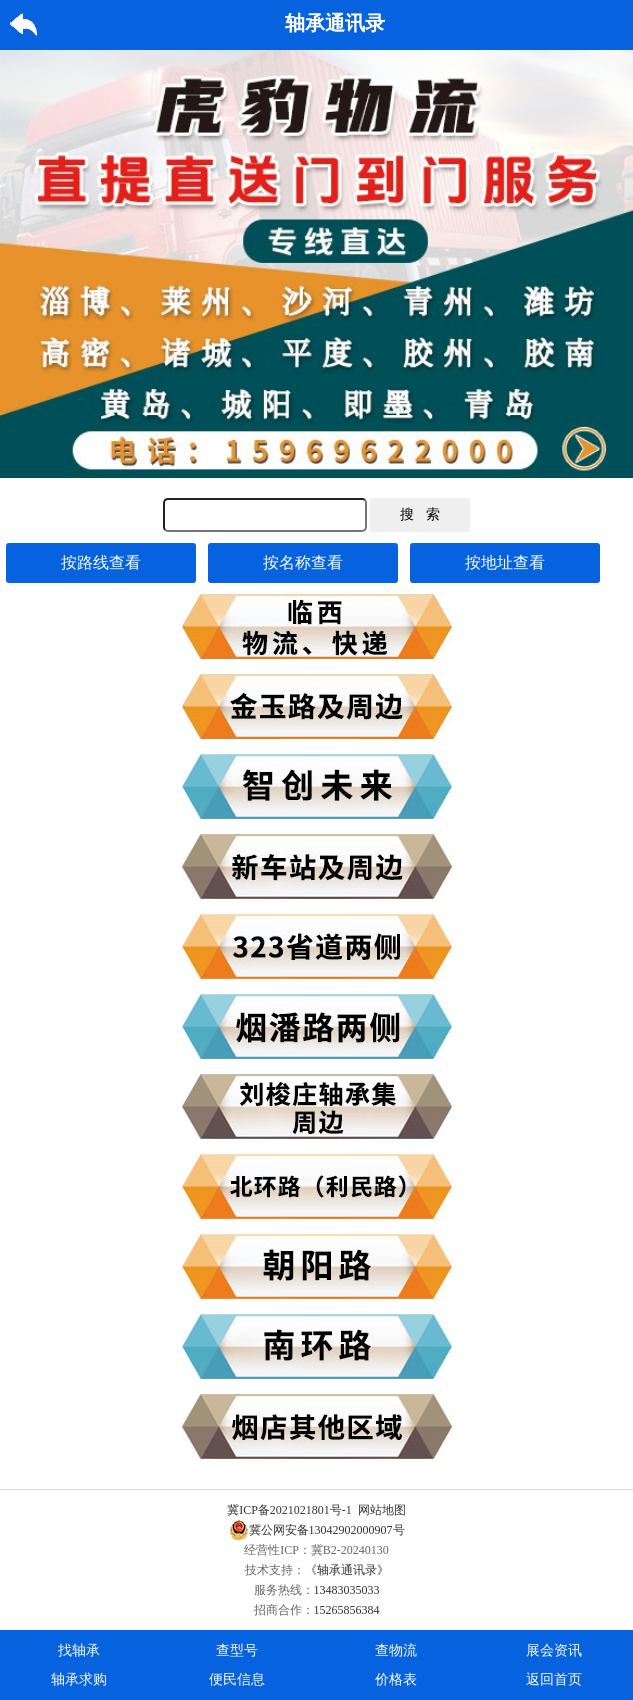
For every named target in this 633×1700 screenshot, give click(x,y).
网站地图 (382, 1510)
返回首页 (554, 1679)
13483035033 (347, 1590)
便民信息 (237, 1679)
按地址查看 (505, 562)
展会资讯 (554, 1650)
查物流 (396, 1650)
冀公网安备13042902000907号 (317, 1530)
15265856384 (347, 1610)
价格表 (396, 1679)
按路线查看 (101, 562)
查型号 (237, 1650)
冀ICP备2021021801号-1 (289, 1510)
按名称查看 (303, 562)
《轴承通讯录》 (347, 1570)
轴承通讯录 (335, 23)
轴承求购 (79, 1679)
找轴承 (79, 1650)
